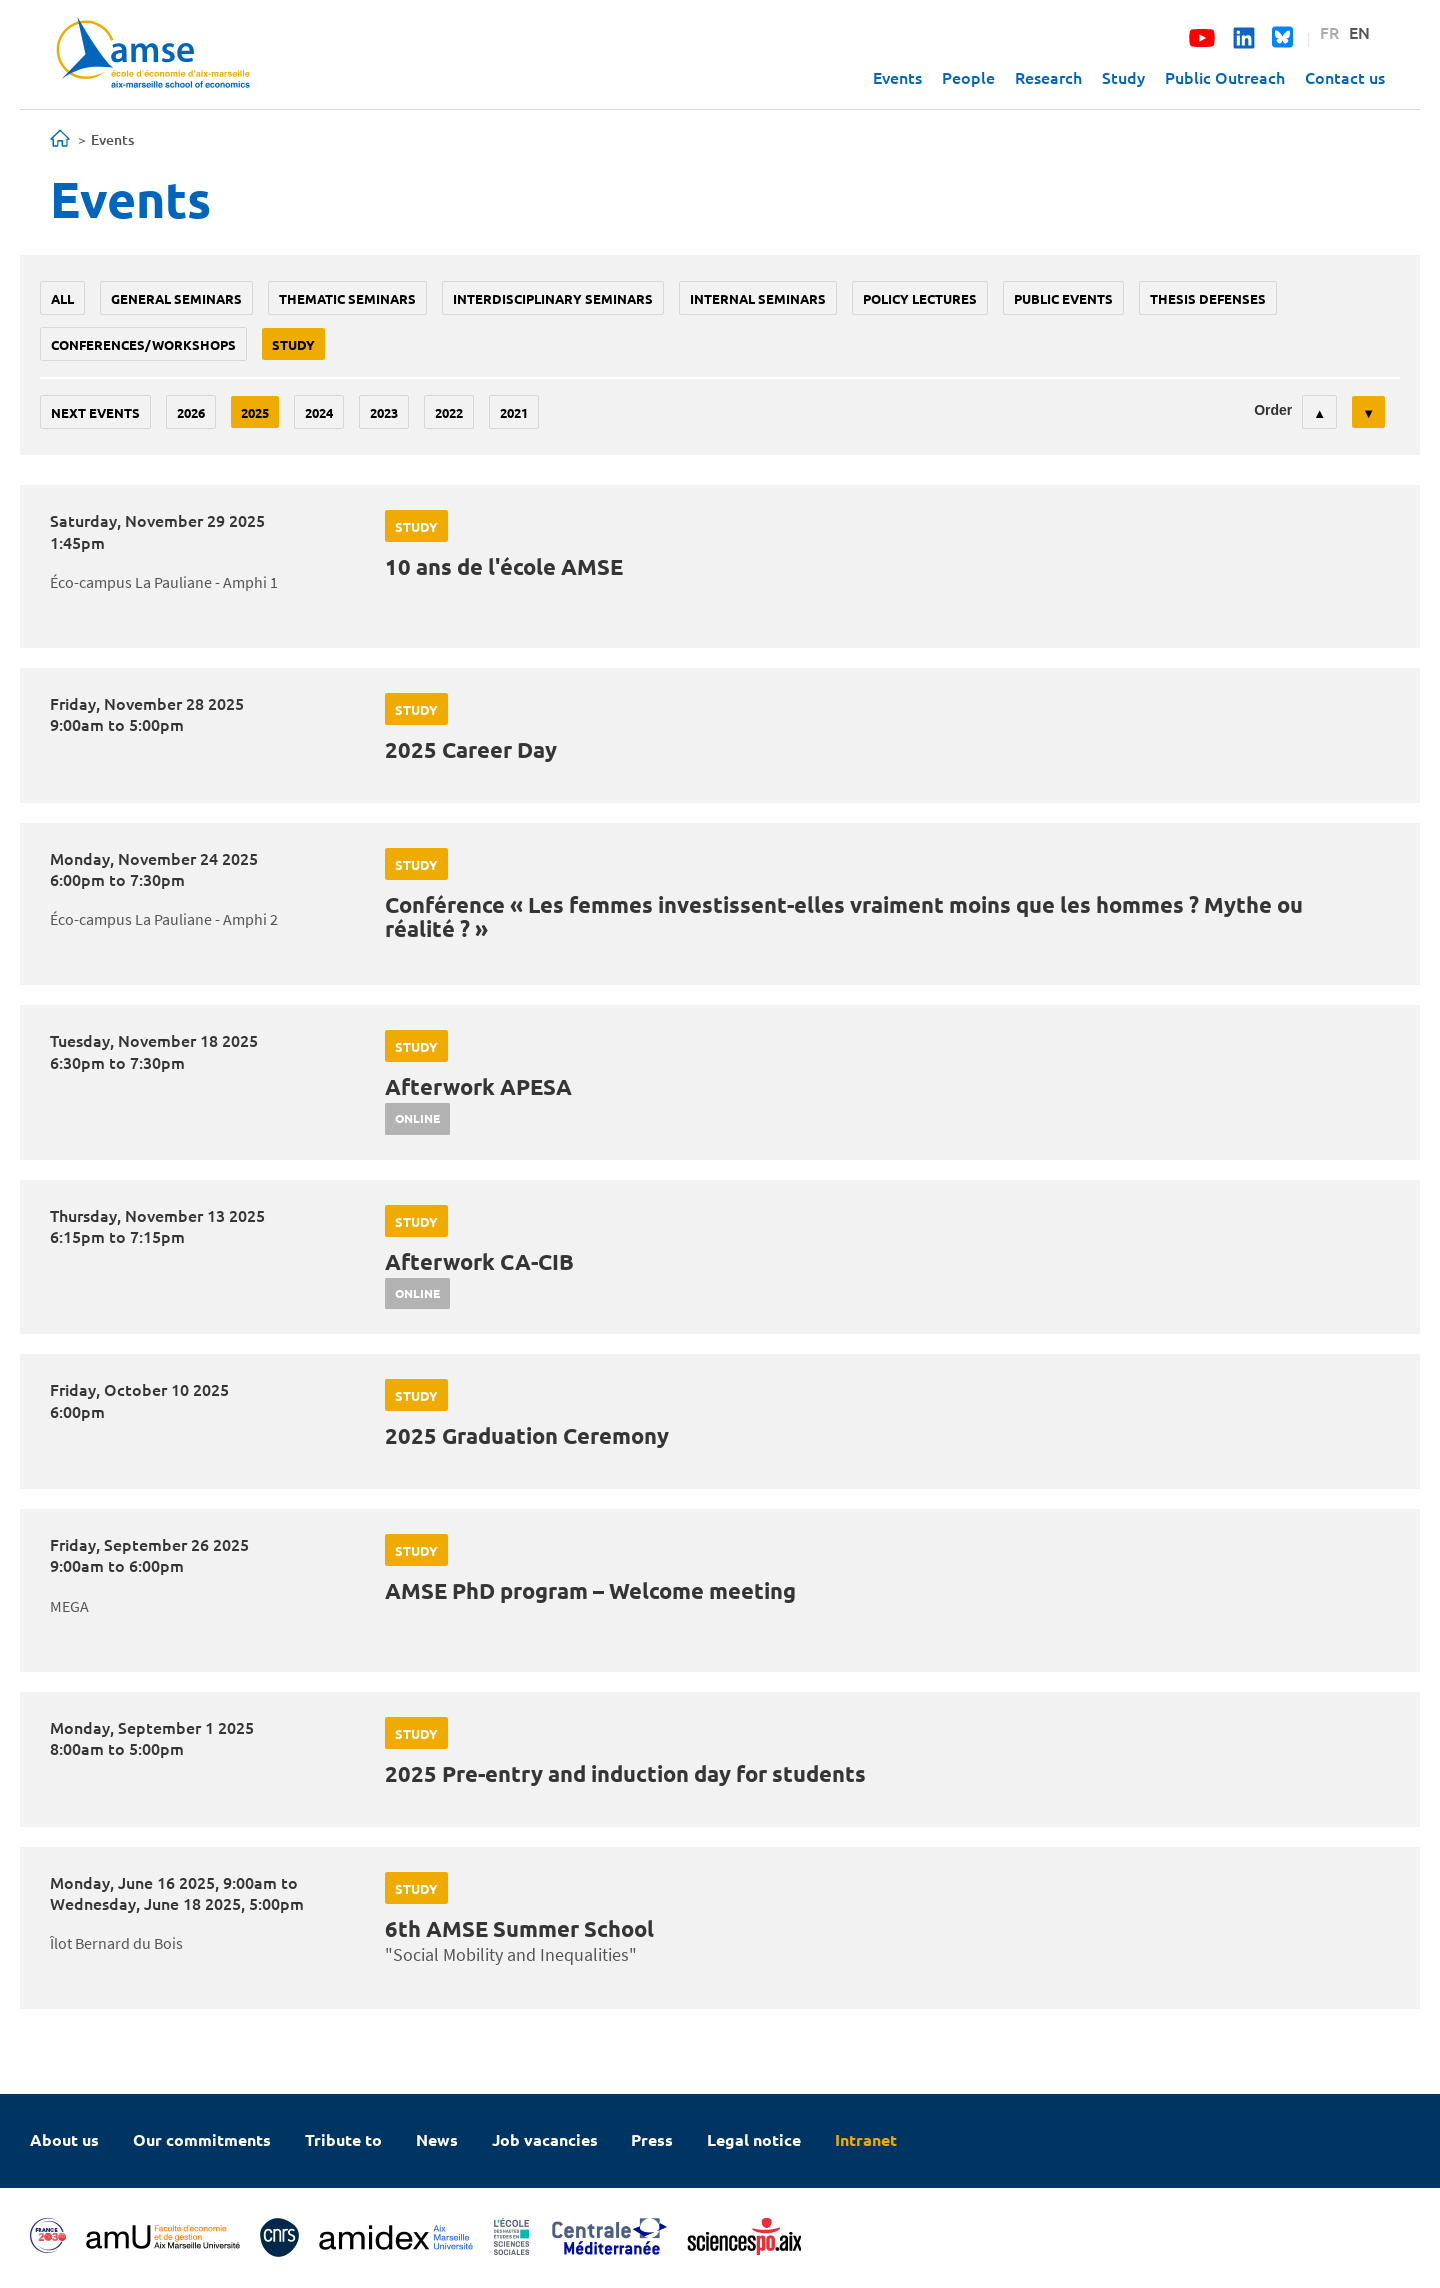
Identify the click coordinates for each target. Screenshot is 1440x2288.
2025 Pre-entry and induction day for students (625, 1773)
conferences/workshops (143, 344)
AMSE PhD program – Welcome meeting (590, 1590)
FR (1329, 32)
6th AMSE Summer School (519, 1928)
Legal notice (754, 2139)
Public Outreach (1225, 77)
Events (897, 77)
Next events (95, 412)
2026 (191, 412)
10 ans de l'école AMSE (504, 566)
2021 (514, 412)
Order (1273, 410)
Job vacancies (545, 2139)
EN (1359, 32)
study (293, 344)
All (62, 298)
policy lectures (920, 298)
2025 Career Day (471, 749)
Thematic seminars (347, 298)
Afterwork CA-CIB (479, 1261)
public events (1063, 298)
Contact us (1345, 77)
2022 (449, 412)
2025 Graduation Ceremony (527, 1435)
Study (1123, 77)
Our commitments (202, 2139)
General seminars (176, 298)
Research (1048, 77)
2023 (384, 412)
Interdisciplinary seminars (553, 298)
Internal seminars (758, 298)
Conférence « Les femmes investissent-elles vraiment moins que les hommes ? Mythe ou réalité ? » (844, 916)
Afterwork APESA (478, 1086)
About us (64, 2139)
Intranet (866, 2139)
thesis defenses (1208, 298)
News (437, 2139)
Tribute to (343, 2139)
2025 (255, 412)
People (968, 77)
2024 (319, 412)
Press (652, 2139)
